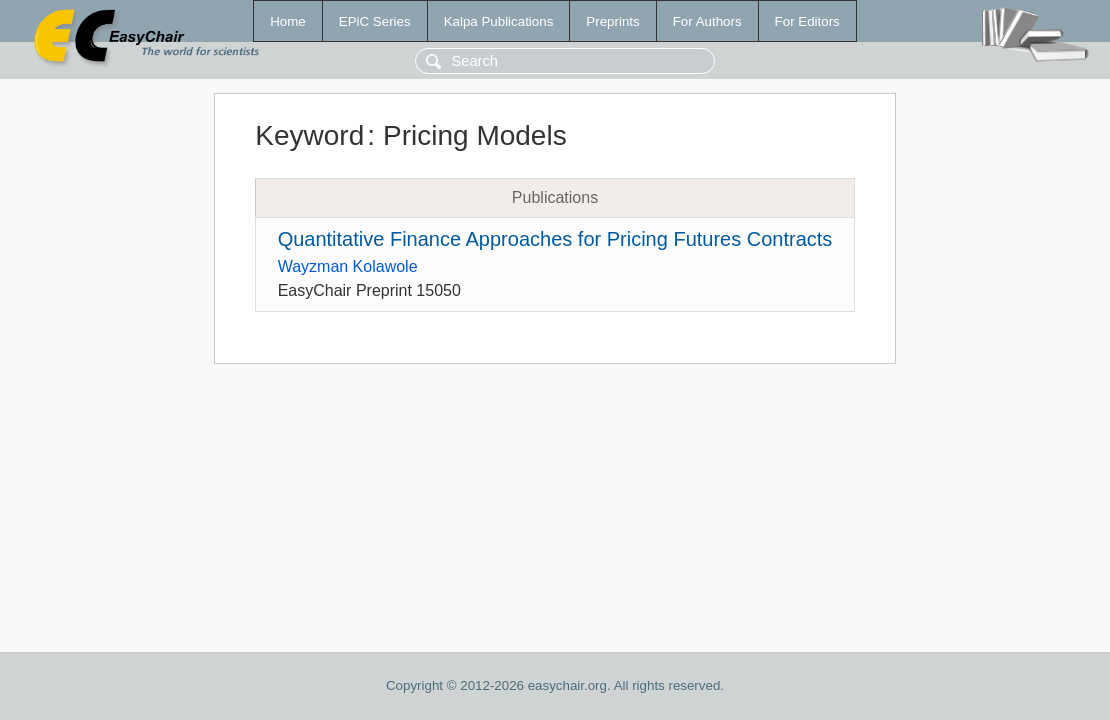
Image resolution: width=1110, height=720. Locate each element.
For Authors (707, 21)
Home (288, 21)
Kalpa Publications (499, 21)
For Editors (807, 21)
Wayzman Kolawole (348, 266)
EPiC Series (375, 21)
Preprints (612, 21)
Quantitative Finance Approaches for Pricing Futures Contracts (555, 239)
